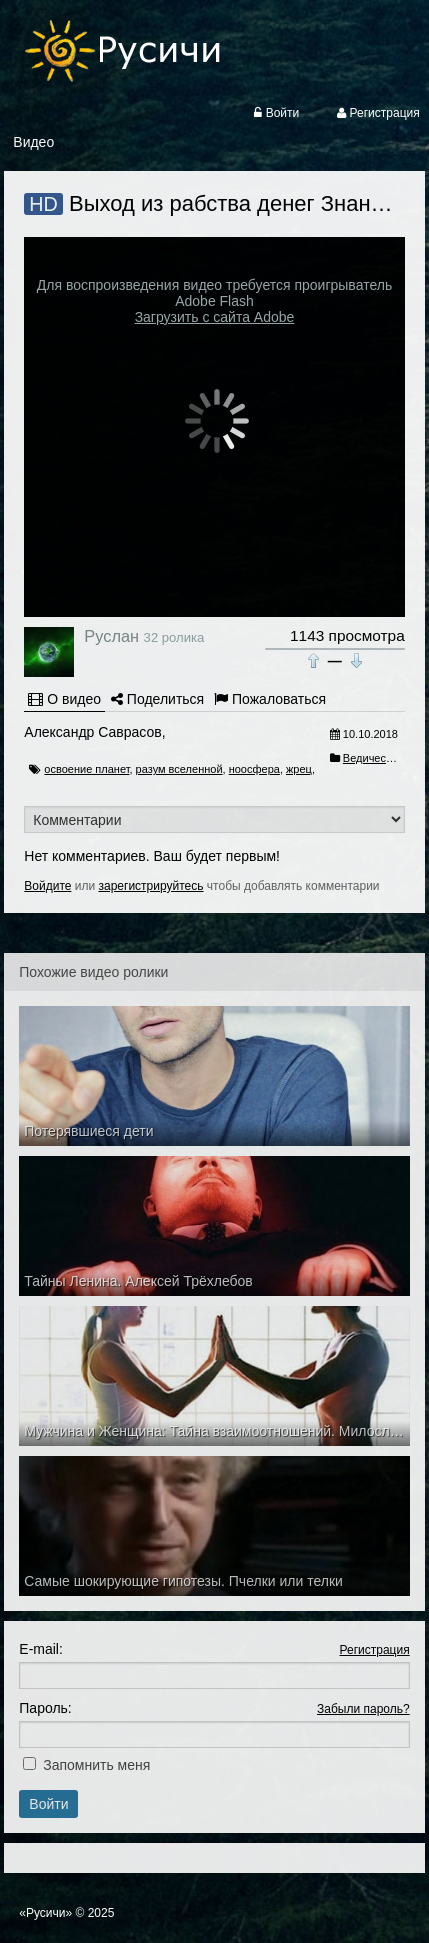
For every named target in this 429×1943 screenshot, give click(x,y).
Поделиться (157, 699)
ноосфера (254, 769)
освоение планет (86, 769)
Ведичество (373, 758)
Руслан (111, 636)
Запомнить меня (96, 1765)
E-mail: (41, 1649)
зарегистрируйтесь (151, 886)
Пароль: (45, 1708)
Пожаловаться (270, 699)
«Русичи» (45, 1913)
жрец (299, 769)
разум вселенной (179, 769)
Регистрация (375, 1650)
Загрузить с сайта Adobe (215, 317)
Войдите (47, 886)
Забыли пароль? (363, 1709)
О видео (64, 699)
